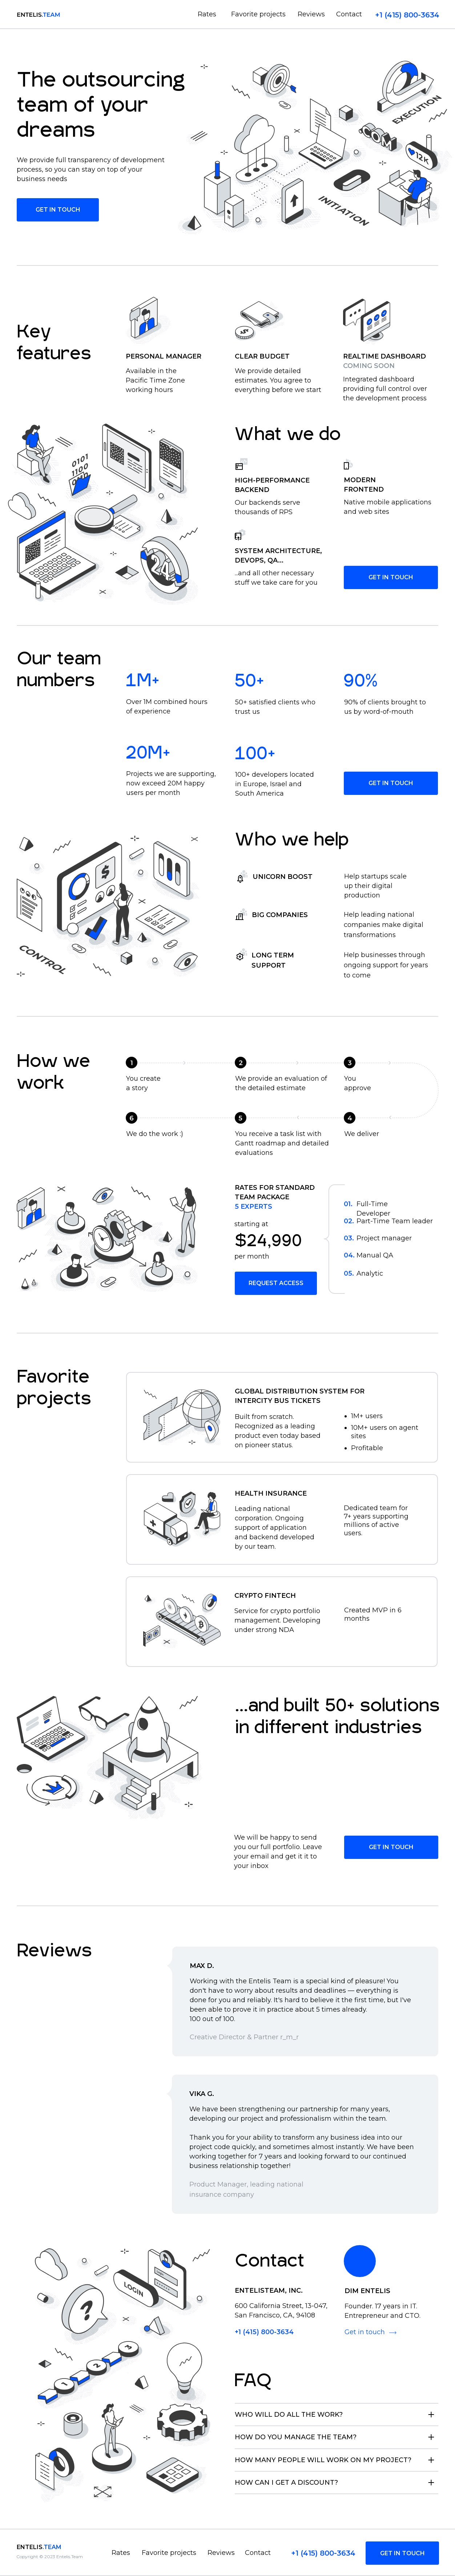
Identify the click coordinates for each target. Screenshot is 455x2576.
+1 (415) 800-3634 (407, 15)
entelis (39, 2547)
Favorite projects (258, 14)
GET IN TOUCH (391, 577)
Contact (349, 14)
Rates (207, 14)
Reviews (311, 14)
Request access (276, 1283)
